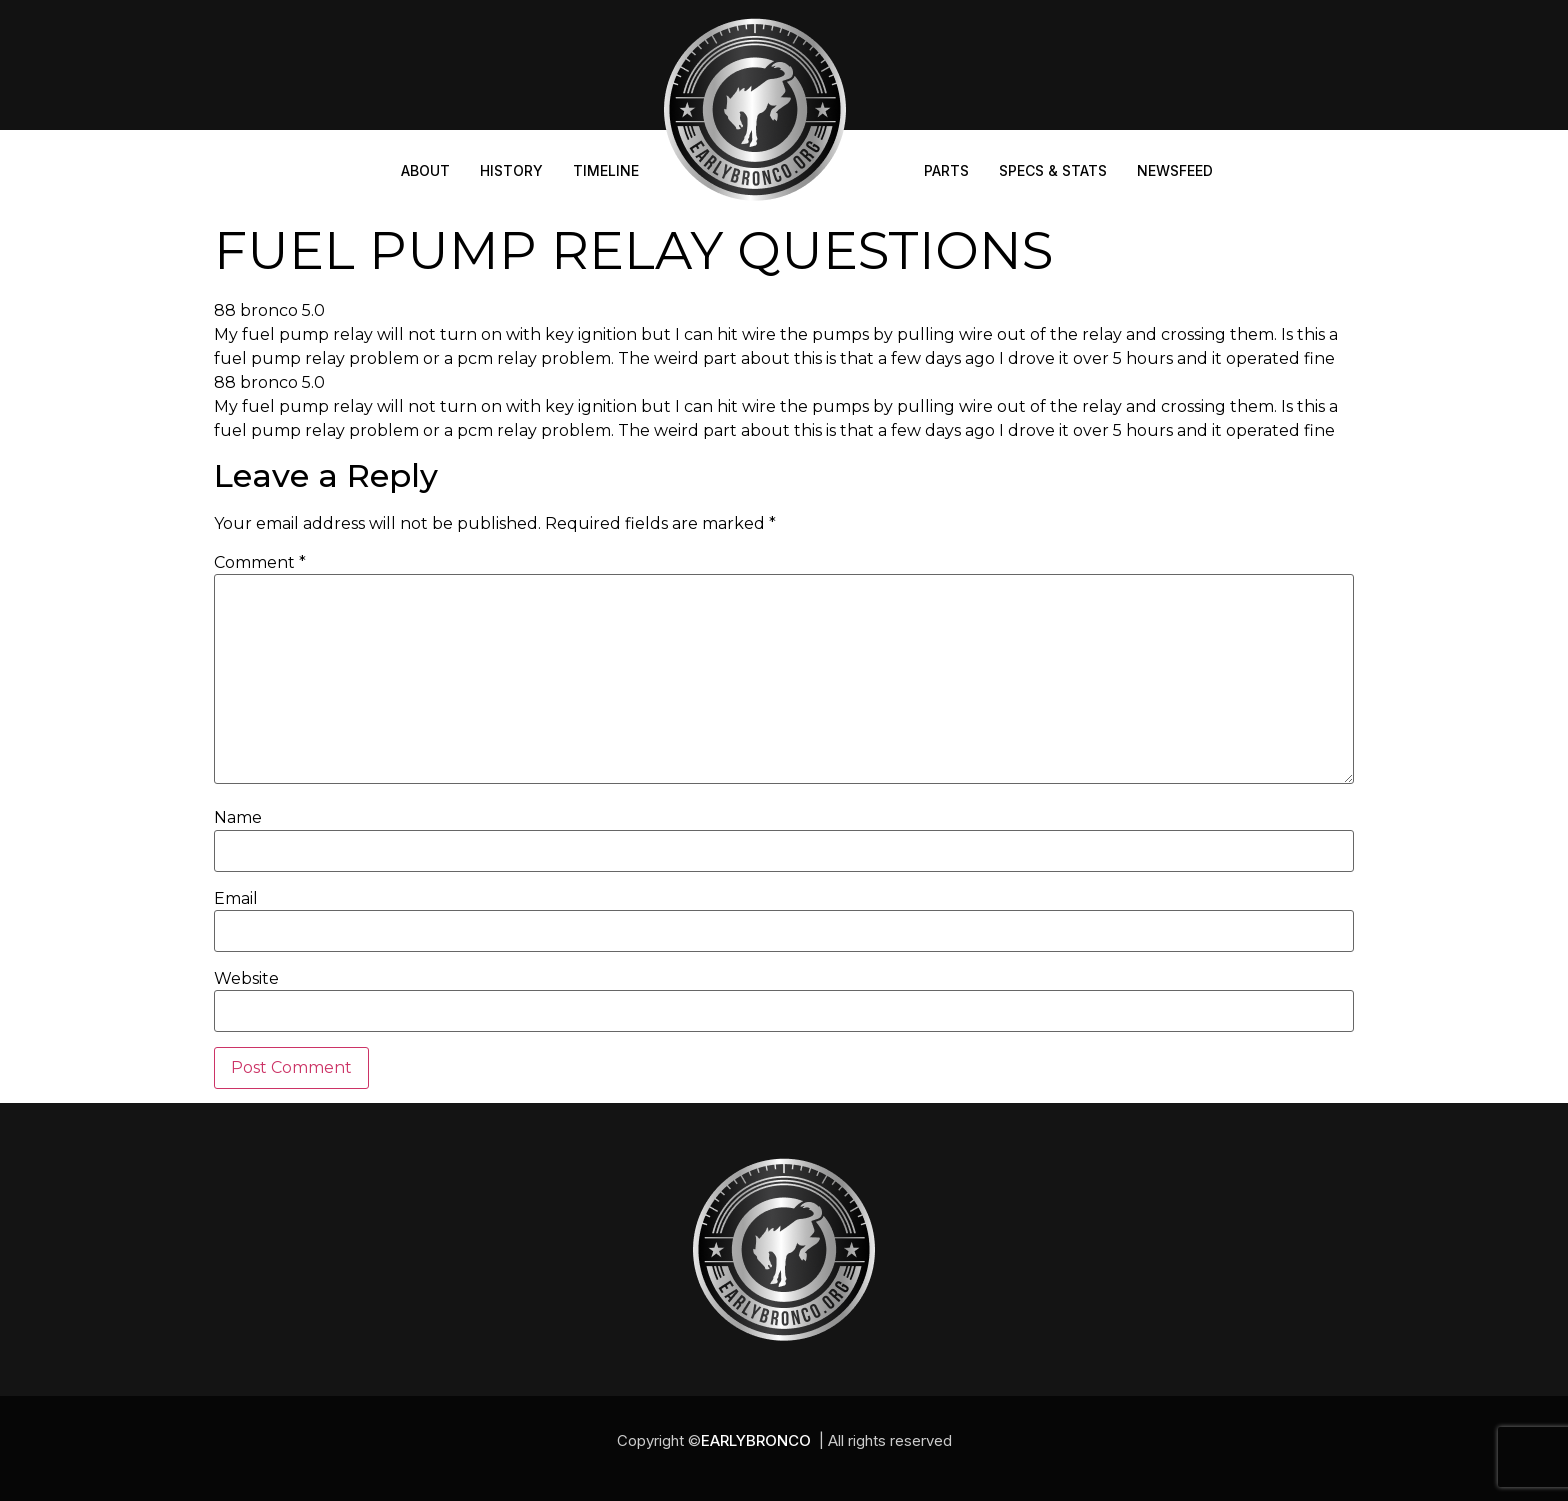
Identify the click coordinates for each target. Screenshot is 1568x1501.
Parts (946, 170)
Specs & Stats (1053, 170)
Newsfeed (1175, 170)
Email (236, 899)
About (425, 170)
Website (246, 979)
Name (238, 818)
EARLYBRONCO (756, 1440)
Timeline (606, 170)
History (511, 170)
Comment (260, 563)
